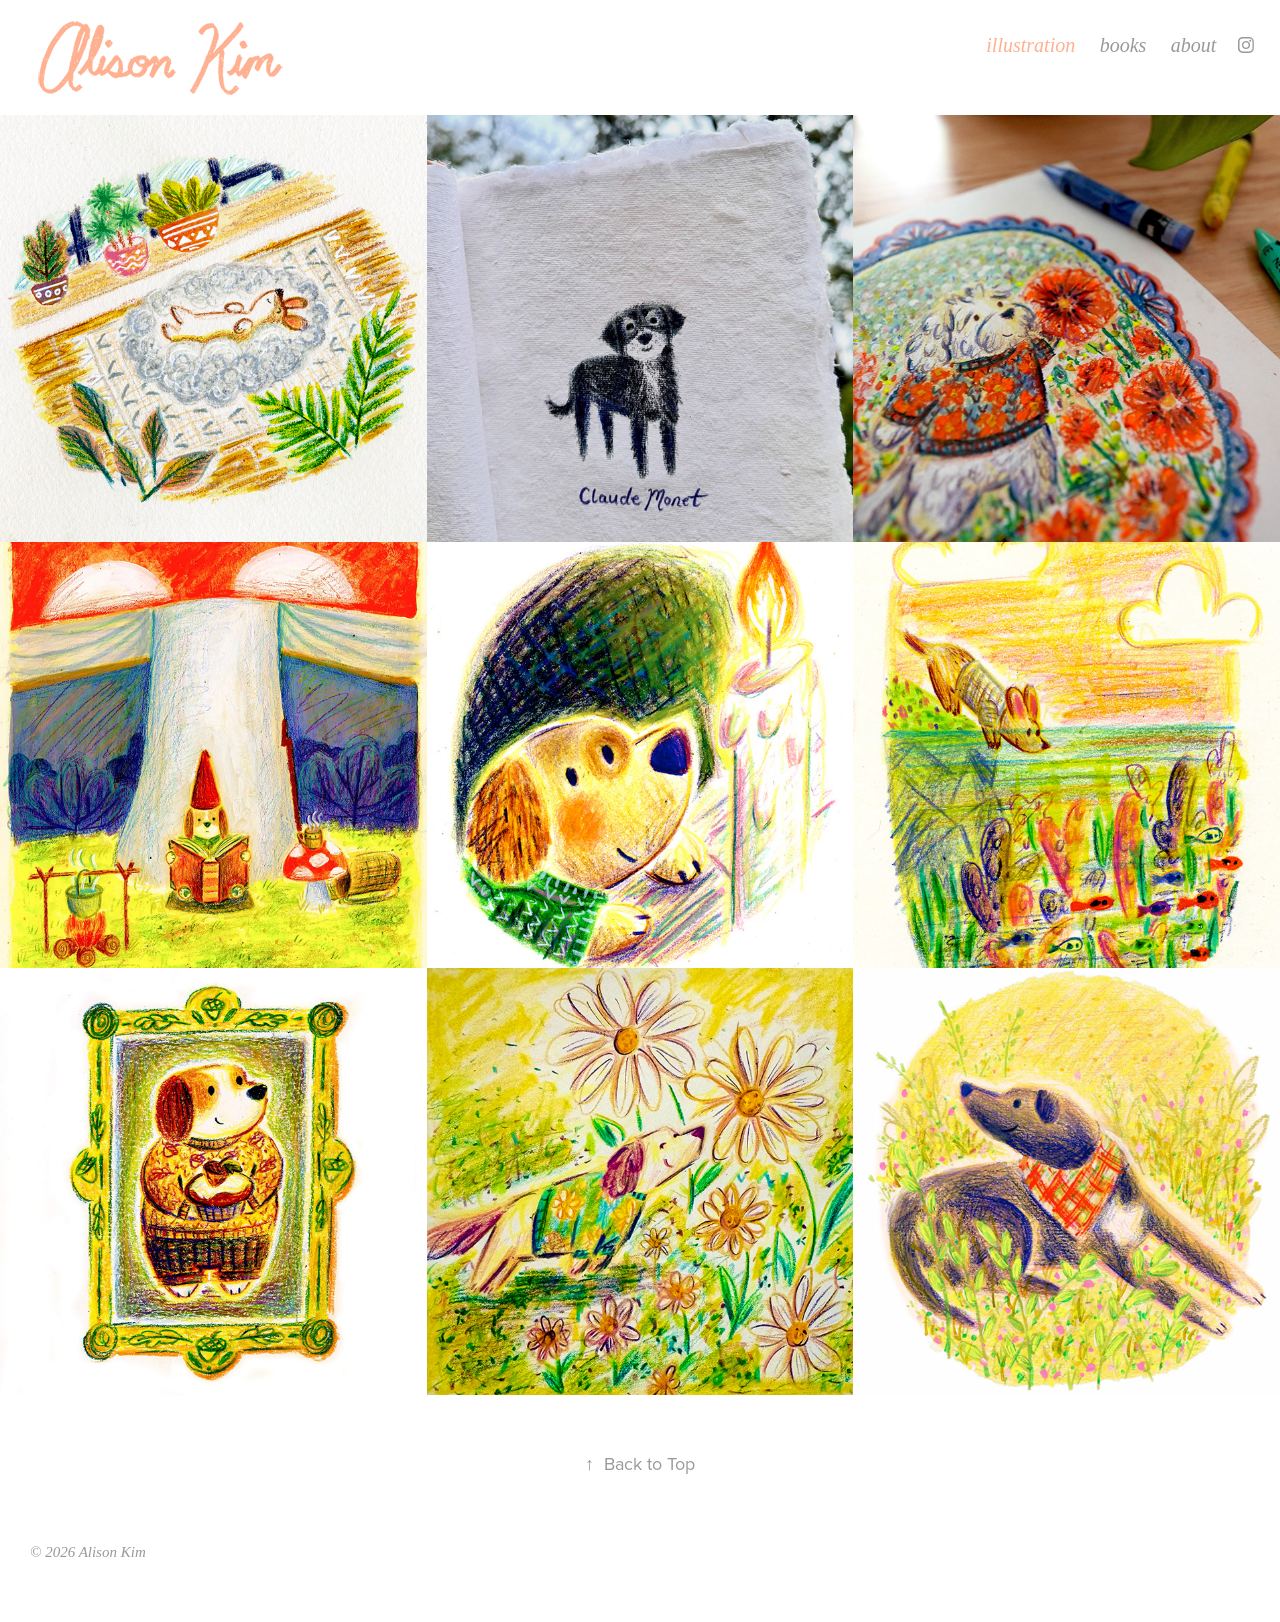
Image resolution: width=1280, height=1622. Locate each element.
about (1194, 45)
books (1123, 45)
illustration (1030, 45)
